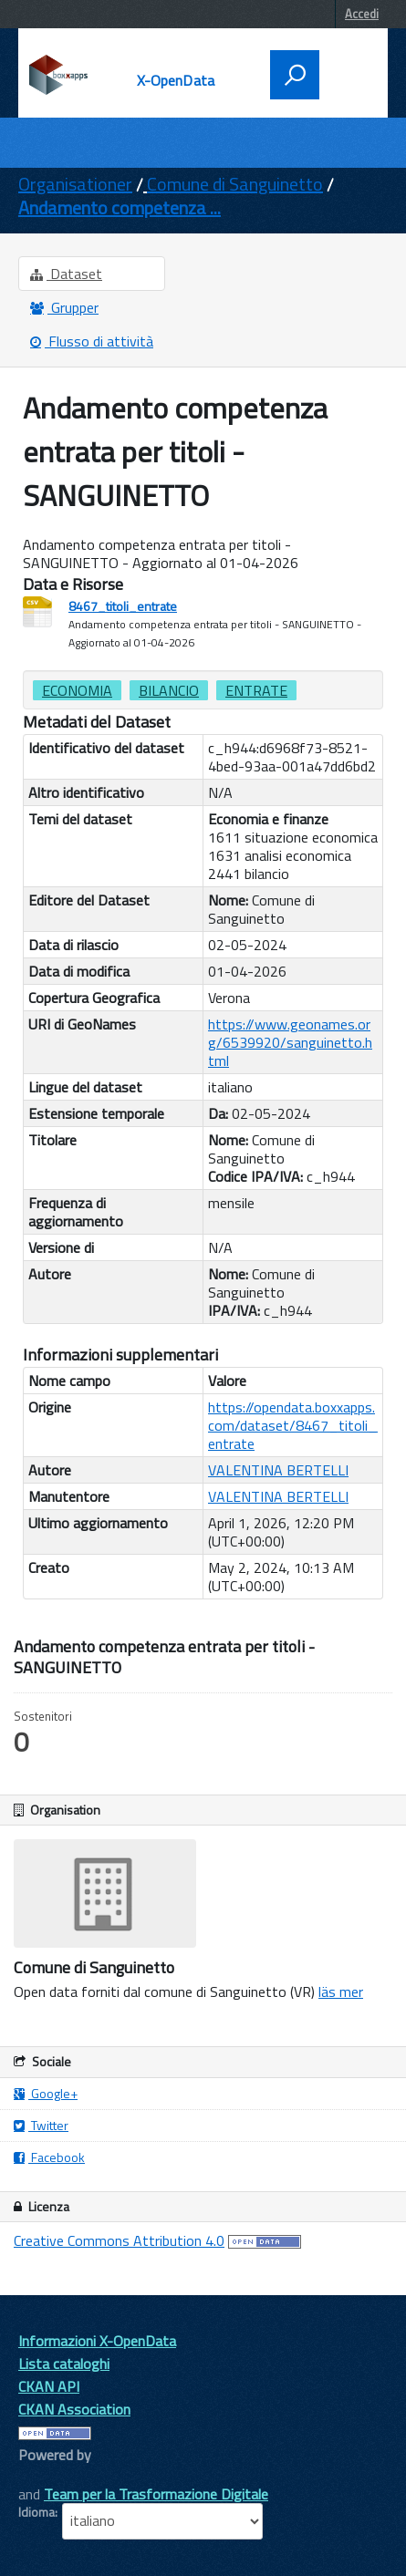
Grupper (64, 307)
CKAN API (48, 2386)
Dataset (66, 273)
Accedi (362, 14)
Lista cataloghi (63, 2363)
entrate (256, 690)
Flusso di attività (91, 341)
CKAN (49, 2475)
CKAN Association (74, 2409)
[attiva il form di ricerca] (294, 74)
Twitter (41, 2125)
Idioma (36, 2512)
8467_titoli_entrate (122, 606)
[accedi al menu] (347, 73)
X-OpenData (176, 80)
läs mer (340, 1991)
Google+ (46, 2093)
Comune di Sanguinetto (235, 184)
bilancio (169, 690)
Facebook (49, 2157)
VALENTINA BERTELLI (278, 1470)
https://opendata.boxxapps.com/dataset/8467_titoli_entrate (293, 1425)
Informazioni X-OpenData (97, 2341)
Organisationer (75, 184)
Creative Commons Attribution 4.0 (119, 2240)
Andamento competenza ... (119, 207)
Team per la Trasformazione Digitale (156, 2494)
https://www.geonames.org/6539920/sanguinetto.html (290, 1042)
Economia (77, 690)
